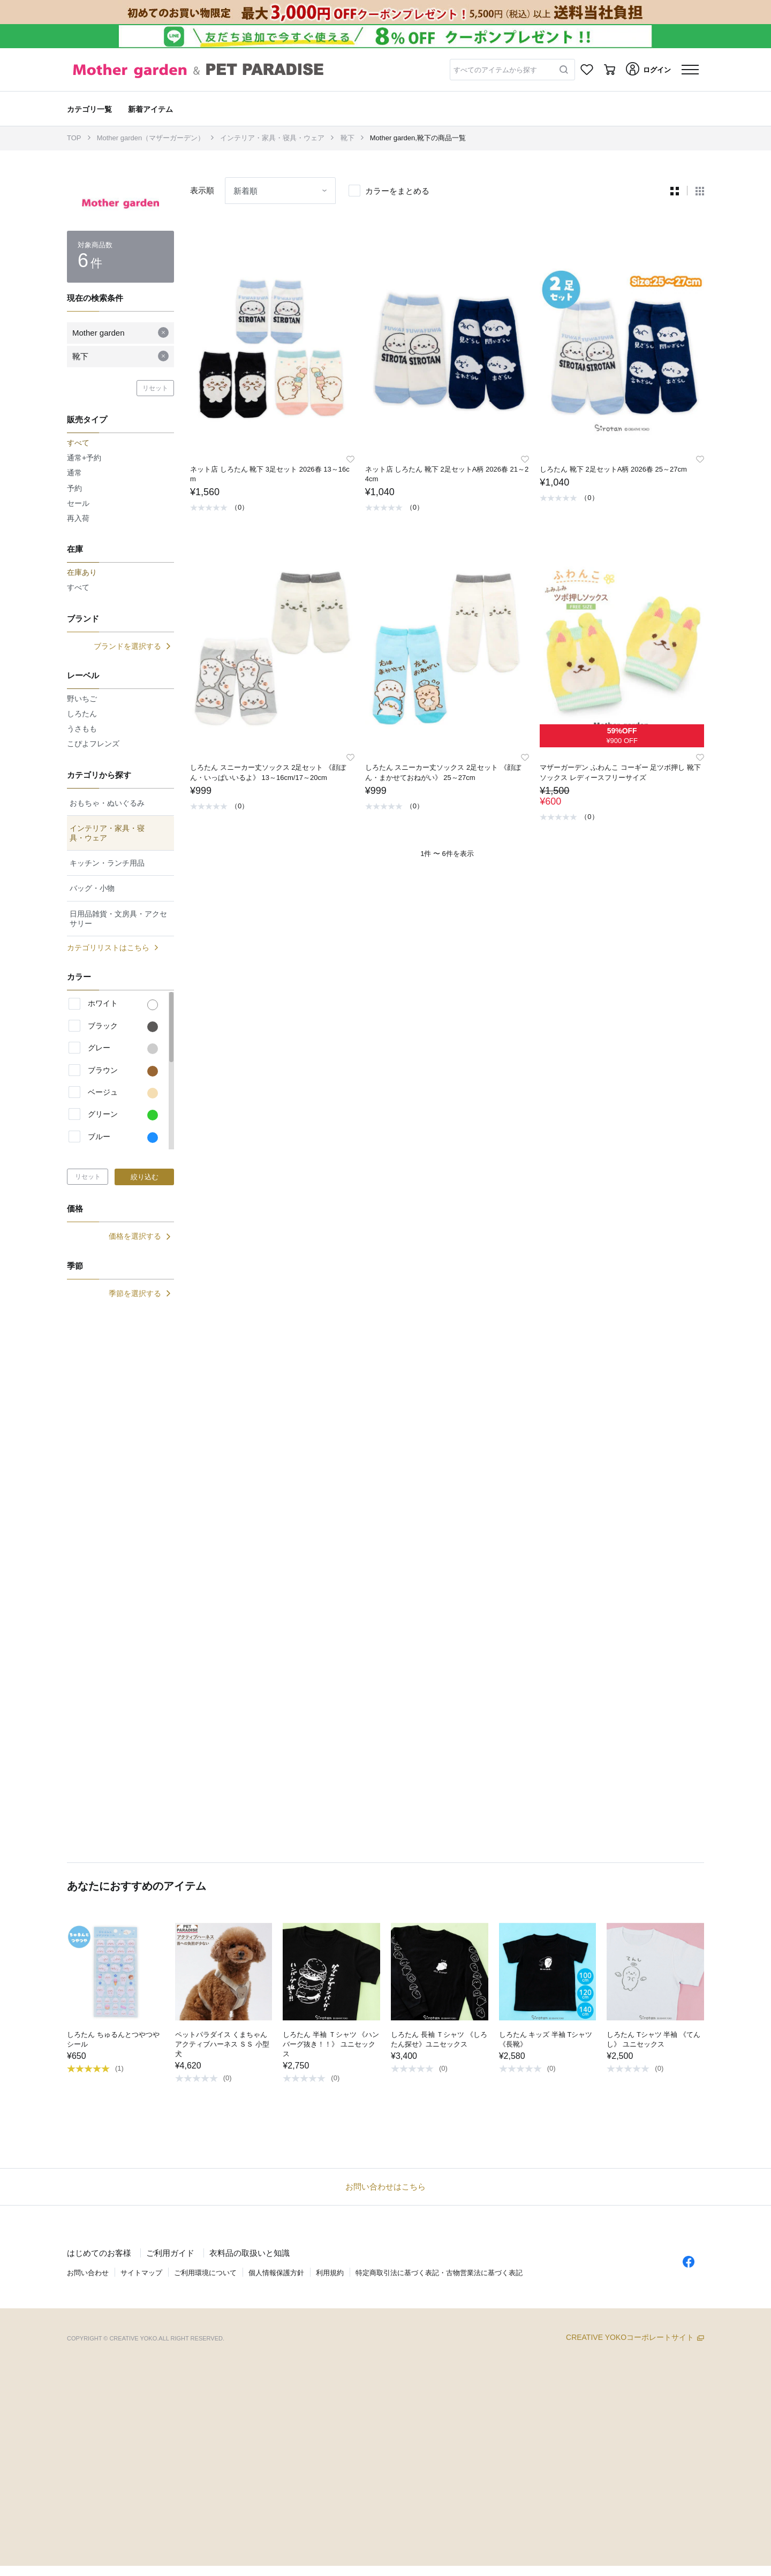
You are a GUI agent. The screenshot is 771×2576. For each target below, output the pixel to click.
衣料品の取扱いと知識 (249, 2252)
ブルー (123, 1137)
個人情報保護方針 (276, 2273)
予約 (74, 488)
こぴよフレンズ (93, 743)
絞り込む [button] (144, 1177)
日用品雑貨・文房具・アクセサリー (118, 919)
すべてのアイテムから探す (495, 69)
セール (78, 503)
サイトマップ (141, 2273)
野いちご (82, 698)
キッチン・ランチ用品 (107, 863)
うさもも (82, 728)
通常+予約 (84, 457)
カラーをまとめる (397, 190)
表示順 (202, 190)
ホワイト (123, 1004)
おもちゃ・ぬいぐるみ (107, 803)
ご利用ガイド (170, 2252)
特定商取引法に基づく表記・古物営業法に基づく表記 (439, 2273)
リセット (155, 388)
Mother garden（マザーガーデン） (151, 138)
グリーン (123, 1115)
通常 (74, 472)
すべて (78, 587)
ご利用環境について (205, 2273)
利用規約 (330, 2273)
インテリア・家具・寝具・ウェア (272, 138)
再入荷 (78, 518)
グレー (123, 1048)
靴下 (347, 138)
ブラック (123, 1026)
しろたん (82, 713)
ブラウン (123, 1071)
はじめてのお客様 (99, 2252)
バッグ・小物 (92, 888)
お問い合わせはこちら (385, 2186)
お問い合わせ (88, 2273)
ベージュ (123, 1093)
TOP (74, 138)
